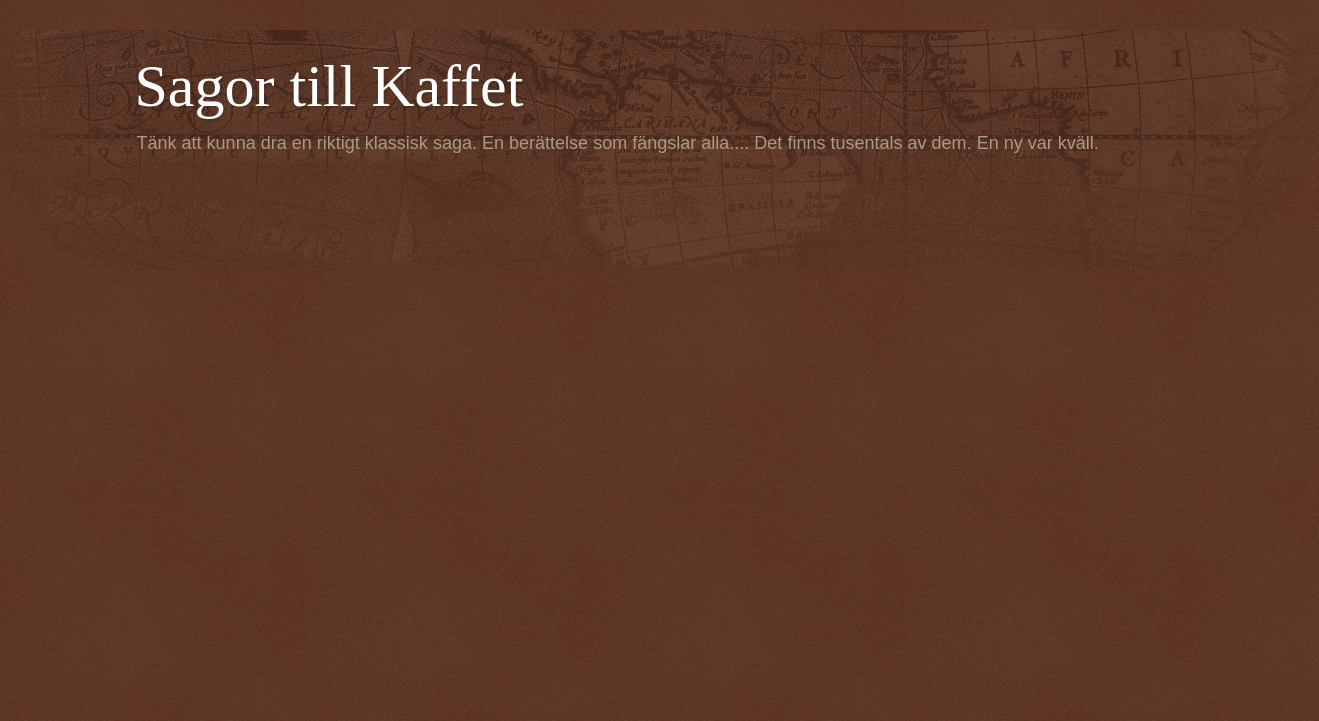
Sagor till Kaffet (329, 86)
